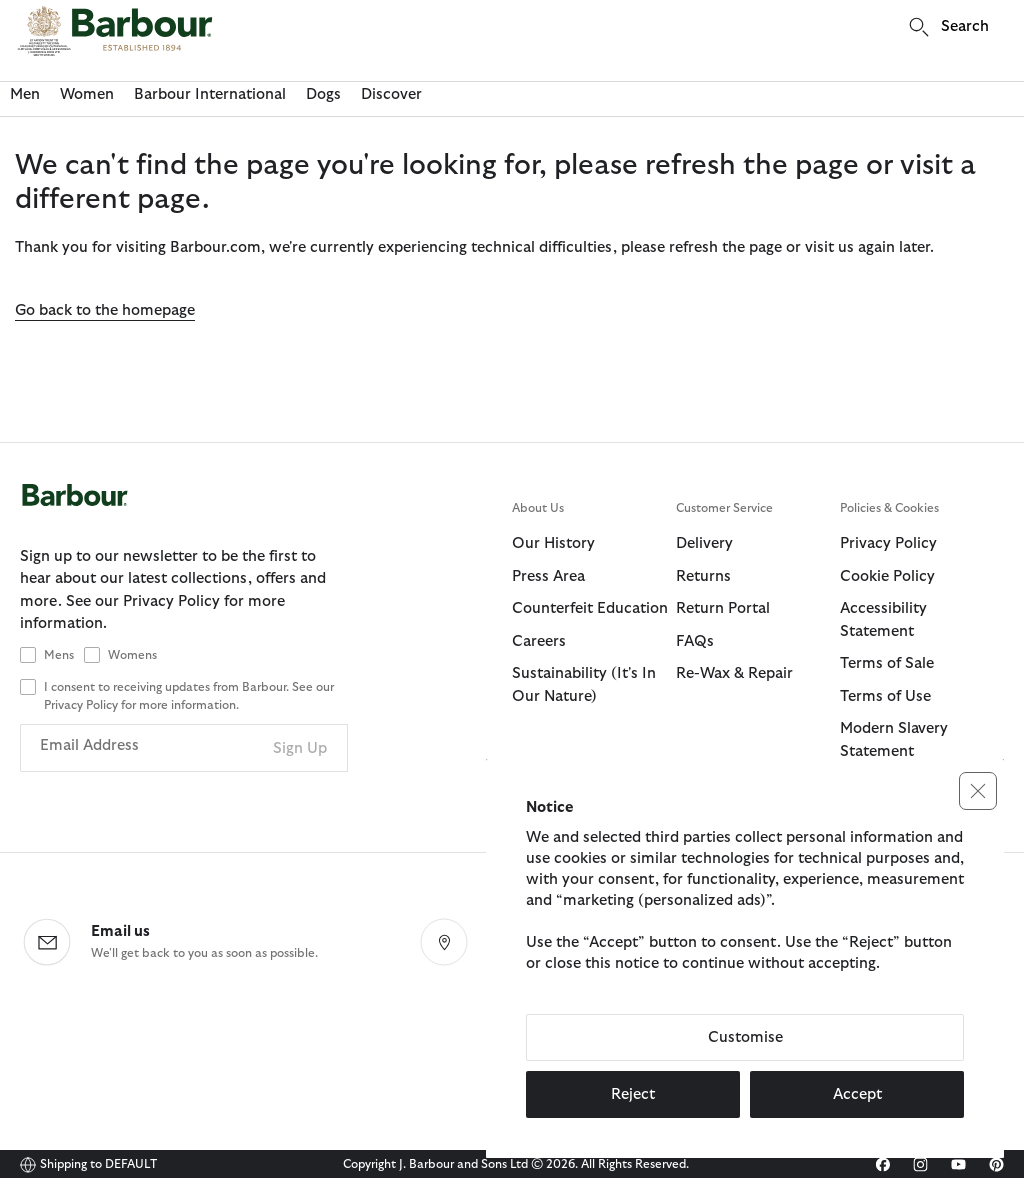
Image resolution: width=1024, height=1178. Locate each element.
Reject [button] (633, 1094)
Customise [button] (745, 1037)
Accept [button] (857, 1094)
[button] (978, 791)
